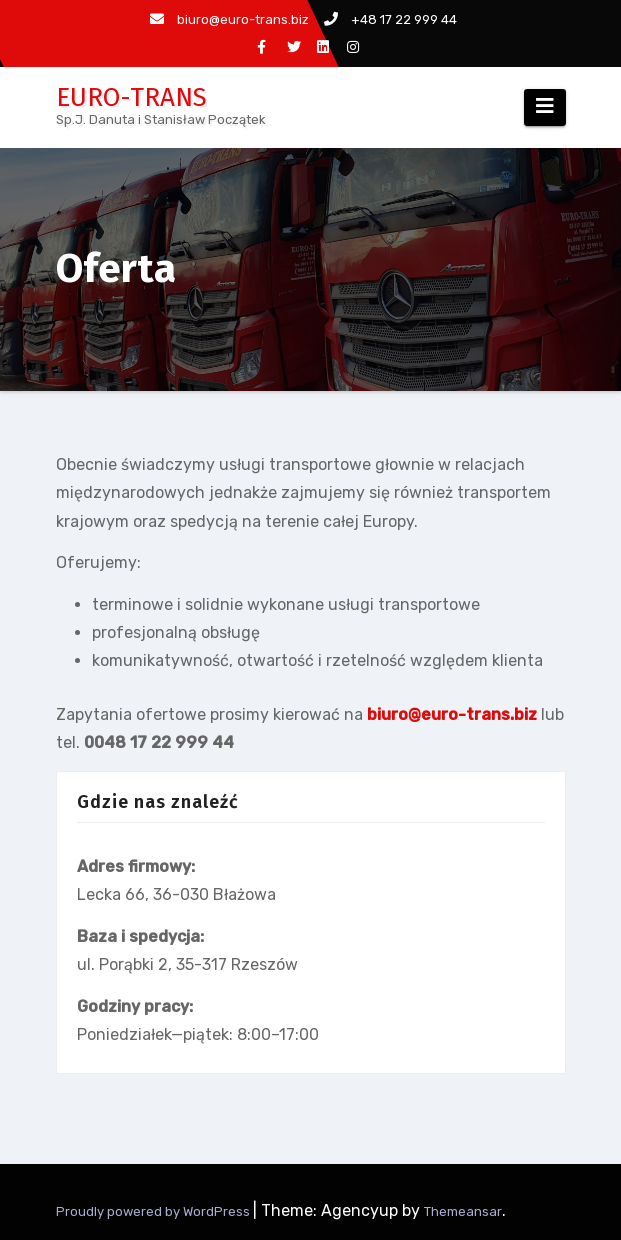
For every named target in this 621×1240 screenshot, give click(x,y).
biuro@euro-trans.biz (229, 19)
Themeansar (463, 1211)
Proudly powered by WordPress (154, 1211)
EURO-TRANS (131, 97)
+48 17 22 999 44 (390, 19)
